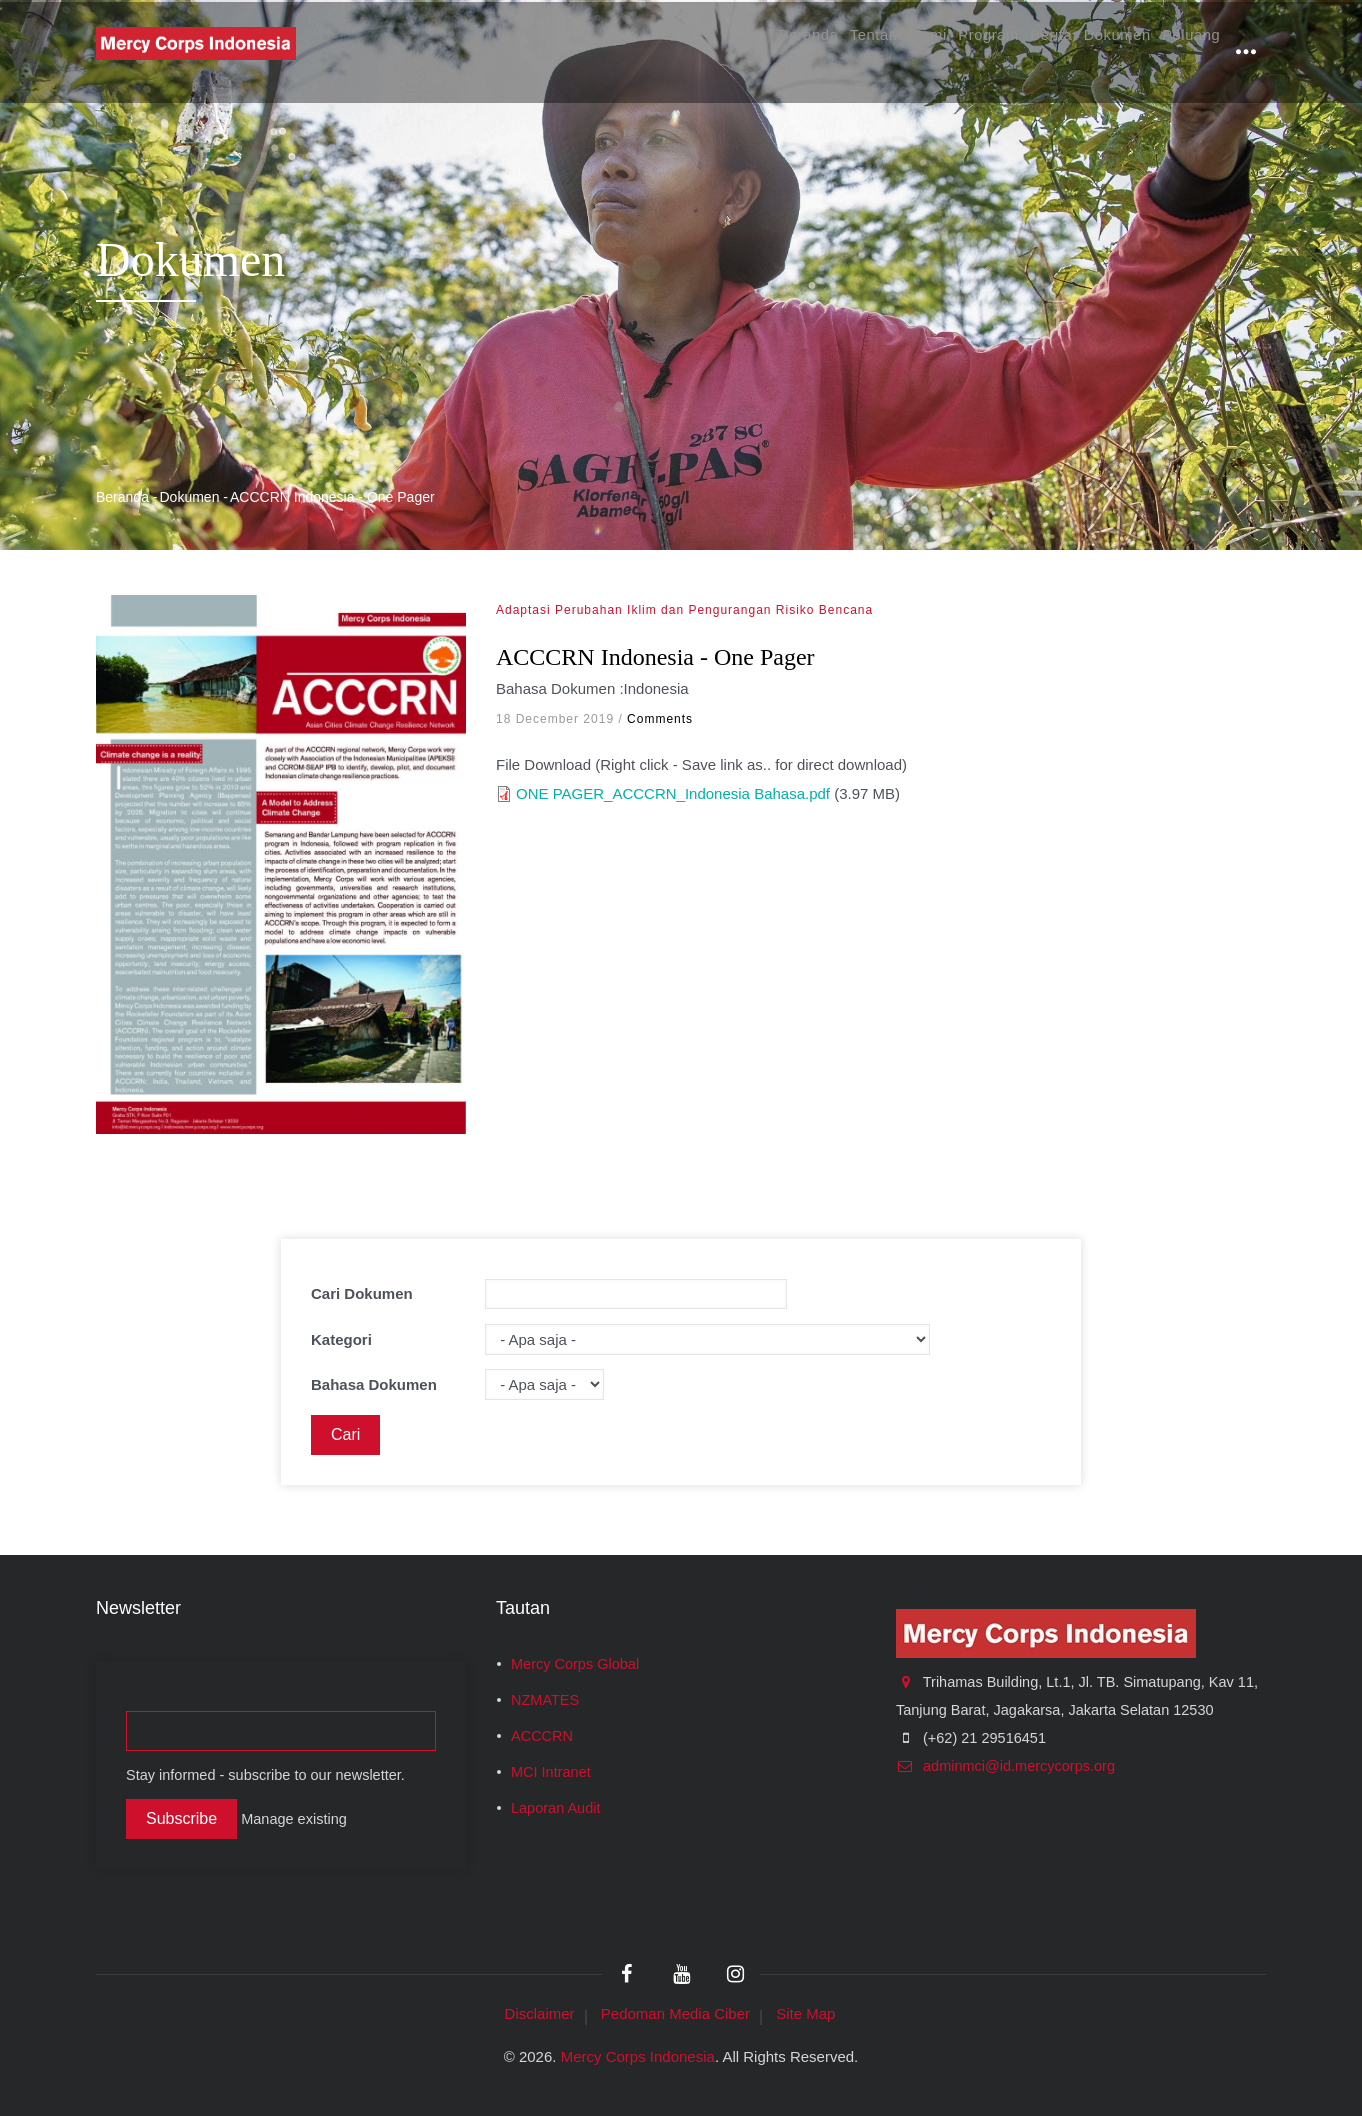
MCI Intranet (551, 1772)
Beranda (715, 51)
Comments (660, 719)
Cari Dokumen (362, 1293)
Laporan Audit (556, 1808)
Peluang (1183, 51)
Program (933, 51)
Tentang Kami (824, 51)
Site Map (805, 2013)
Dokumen (1092, 51)
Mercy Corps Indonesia (638, 2056)
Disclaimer (540, 2013)
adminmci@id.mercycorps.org (1005, 1766)
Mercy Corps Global (575, 1664)
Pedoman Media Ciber (675, 2013)
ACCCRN (542, 1736)
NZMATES (545, 1700)
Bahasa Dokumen (374, 1384)
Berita (1011, 51)
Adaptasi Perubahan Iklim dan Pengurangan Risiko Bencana (684, 610)
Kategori (341, 1339)
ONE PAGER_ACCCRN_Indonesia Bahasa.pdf (673, 793)
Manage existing (294, 1819)
